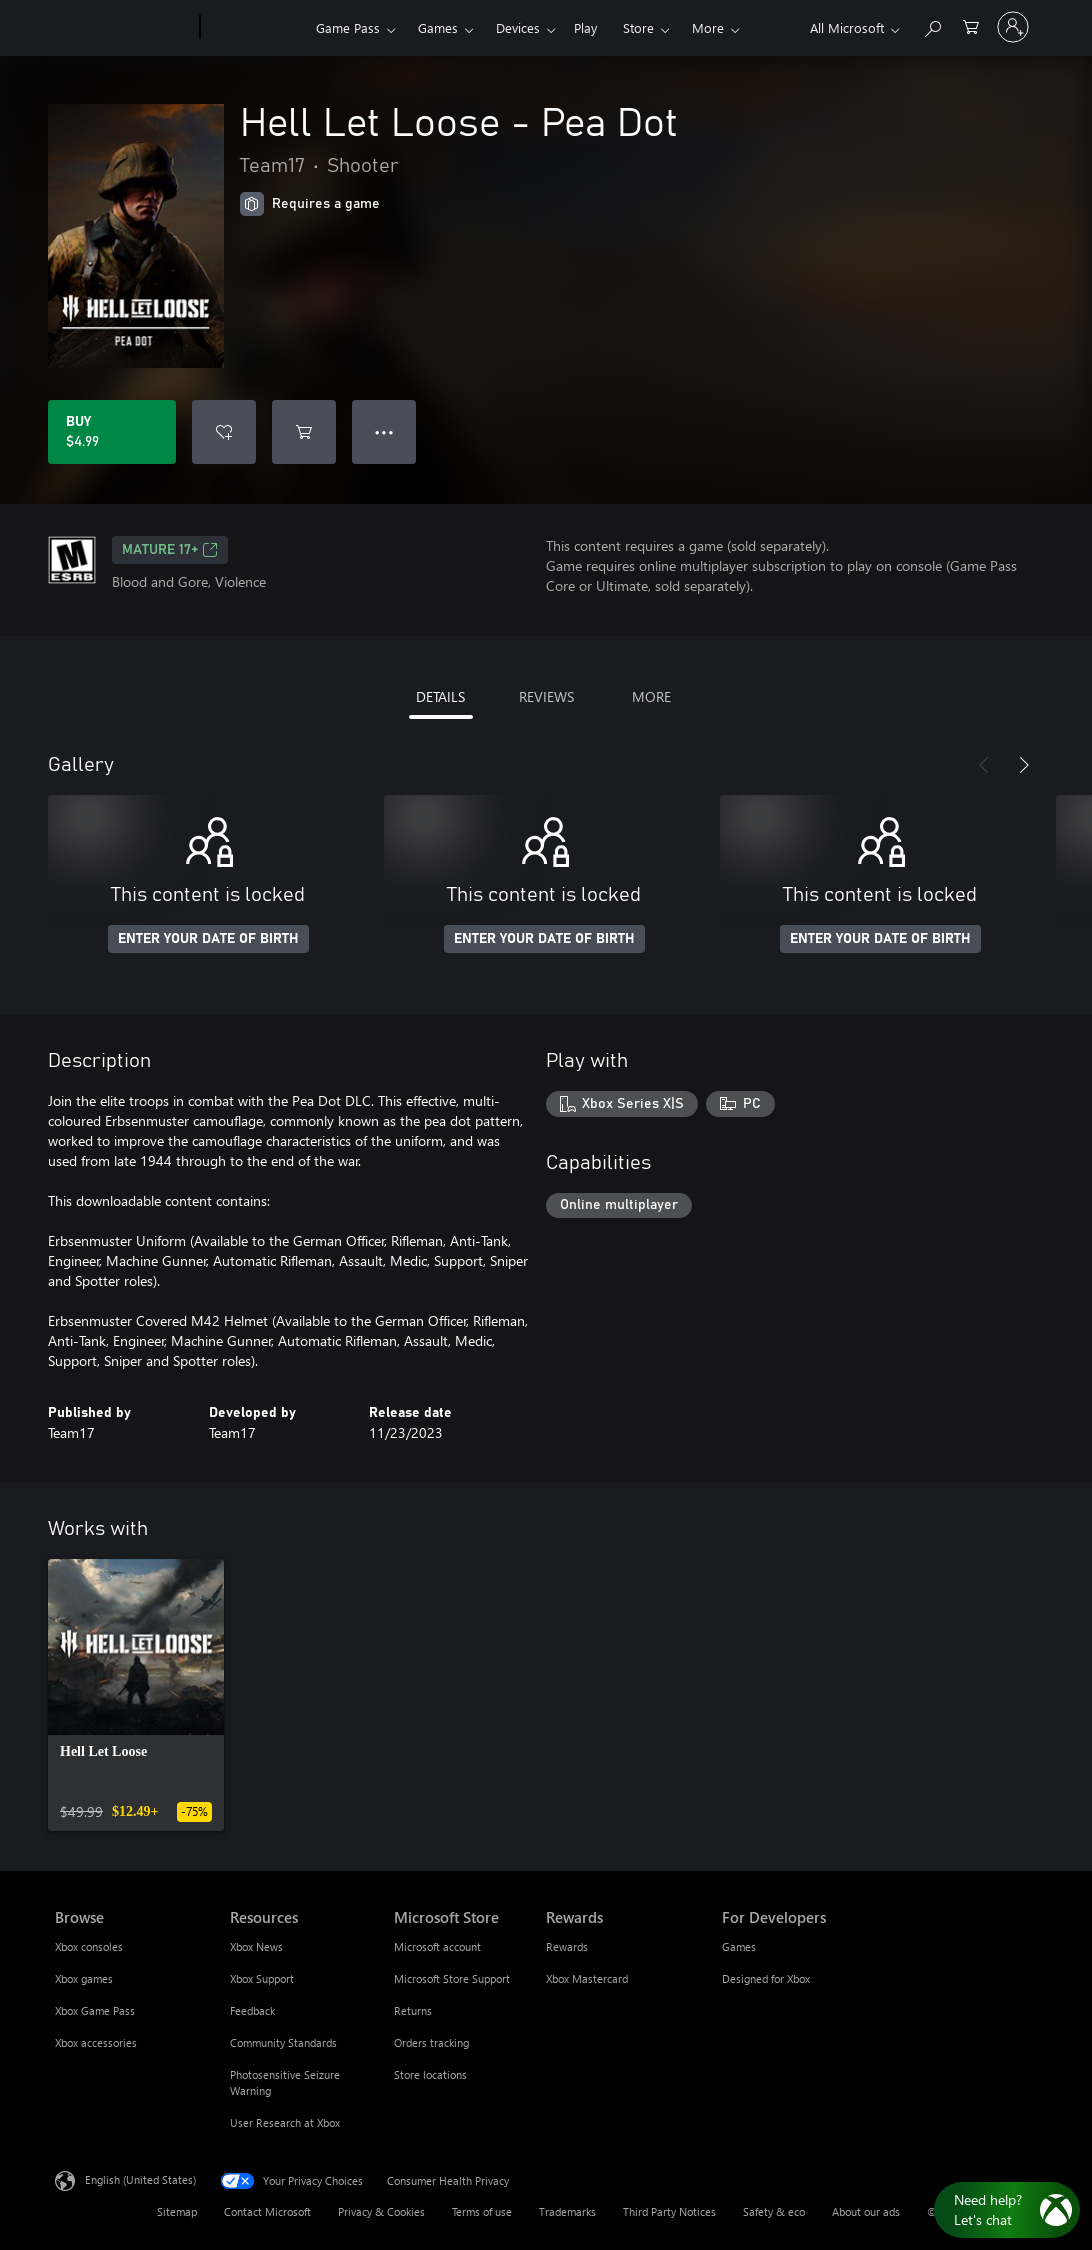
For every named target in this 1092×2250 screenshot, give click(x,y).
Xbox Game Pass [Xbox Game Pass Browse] (95, 2010)
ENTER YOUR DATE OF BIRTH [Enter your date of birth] (208, 939)
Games (438, 27)
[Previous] (984, 765)
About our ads (866, 2211)
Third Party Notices (669, 2211)
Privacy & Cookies (381, 2211)
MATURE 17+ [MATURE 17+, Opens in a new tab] (170, 550)
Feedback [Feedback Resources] (252, 2010)
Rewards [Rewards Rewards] (567, 1946)
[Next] (1024, 765)
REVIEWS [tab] (546, 696)
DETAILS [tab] (440, 696)
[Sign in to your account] (1013, 27)
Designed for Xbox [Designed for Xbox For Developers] (766, 1978)
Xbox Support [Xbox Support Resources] (262, 1978)
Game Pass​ (348, 27)
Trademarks (567, 2211)
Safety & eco (774, 2211)
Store (638, 27)
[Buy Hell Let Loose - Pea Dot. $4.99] (112, 432)
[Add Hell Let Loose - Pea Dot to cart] (304, 432)
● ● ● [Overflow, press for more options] (384, 431)
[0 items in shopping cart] (971, 25)
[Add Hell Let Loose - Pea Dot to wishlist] (224, 432)
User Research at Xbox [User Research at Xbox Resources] (285, 2122)
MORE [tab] (651, 696)
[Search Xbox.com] (932, 25)
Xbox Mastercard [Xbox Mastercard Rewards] (587, 1978)
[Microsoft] (123, 28)
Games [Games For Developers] (739, 1946)
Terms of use (482, 2211)
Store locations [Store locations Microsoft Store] (430, 2074)
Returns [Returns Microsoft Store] (413, 2010)
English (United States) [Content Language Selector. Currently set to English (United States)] (140, 2179)
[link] (136, 1695)
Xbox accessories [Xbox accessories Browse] (96, 2042)
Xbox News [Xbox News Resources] (256, 1946)
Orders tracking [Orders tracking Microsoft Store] (431, 2042)
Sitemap (177, 2211)
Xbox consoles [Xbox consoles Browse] (89, 1946)
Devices (518, 27)
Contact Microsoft (267, 2211)
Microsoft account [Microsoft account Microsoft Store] (437, 1946)
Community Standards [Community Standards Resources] (283, 2042)
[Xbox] (255, 28)
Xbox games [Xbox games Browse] (84, 1978)
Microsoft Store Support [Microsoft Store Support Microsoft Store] (452, 1978)
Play (585, 27)
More (708, 27)
